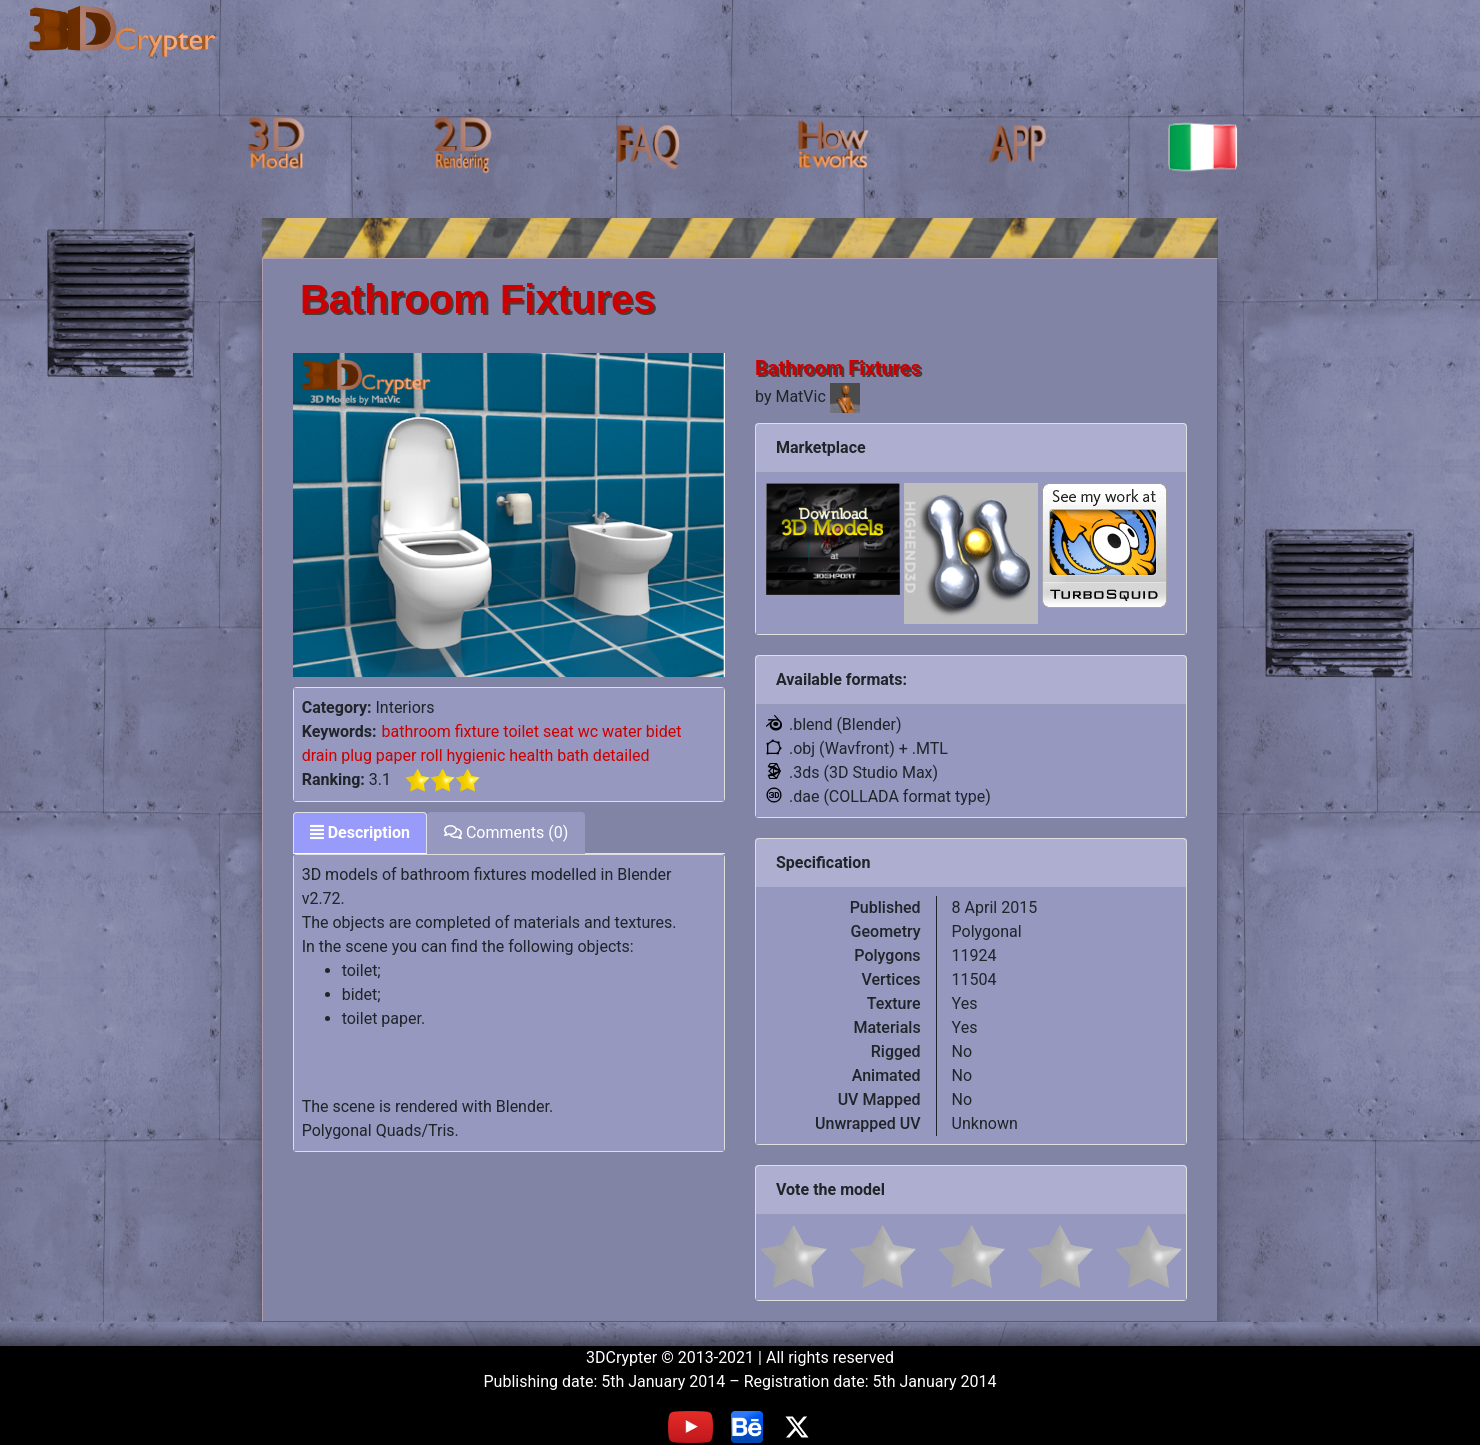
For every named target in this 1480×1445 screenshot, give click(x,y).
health (531, 755)
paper (396, 755)
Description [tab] (360, 832)
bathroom (415, 731)
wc (588, 731)
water (622, 731)
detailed (621, 755)
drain (320, 755)
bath (573, 755)
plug (356, 755)
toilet (521, 731)
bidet (664, 731)
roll (431, 755)
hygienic (476, 755)
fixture (477, 731)
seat (558, 731)
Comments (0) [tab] (506, 832)
